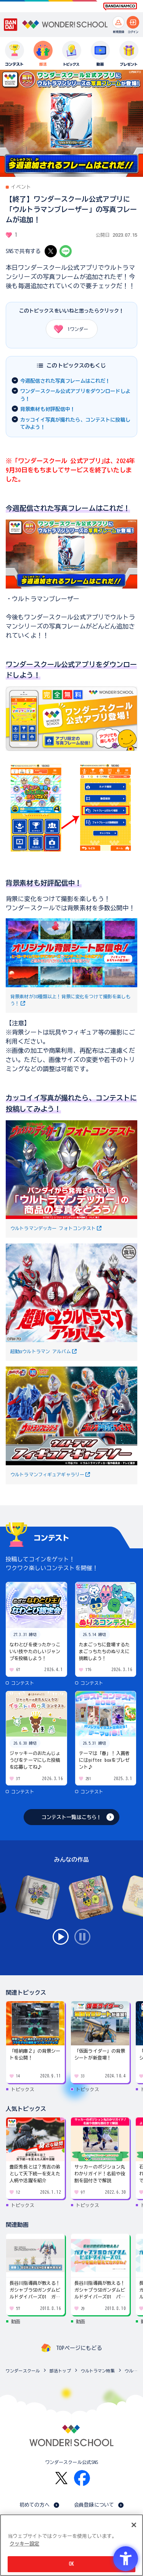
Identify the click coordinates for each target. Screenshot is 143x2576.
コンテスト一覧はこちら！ (72, 1817)
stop (82, 1937)
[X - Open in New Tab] (51, 251)
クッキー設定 (24, 2543)
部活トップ (60, 2371)
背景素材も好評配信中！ (47, 409)
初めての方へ (34, 2504)
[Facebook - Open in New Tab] (82, 2478)
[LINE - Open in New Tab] (65, 251)
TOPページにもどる (79, 2348)
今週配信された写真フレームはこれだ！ (65, 381)
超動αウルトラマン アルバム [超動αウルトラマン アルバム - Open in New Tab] (40, 1351)
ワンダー (68, 329)
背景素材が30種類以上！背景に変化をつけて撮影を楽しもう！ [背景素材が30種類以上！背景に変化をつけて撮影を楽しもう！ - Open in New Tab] (70, 1000)
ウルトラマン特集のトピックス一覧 (132, 2371)
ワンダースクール (23, 2371)
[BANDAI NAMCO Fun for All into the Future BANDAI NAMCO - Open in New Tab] (120, 6)
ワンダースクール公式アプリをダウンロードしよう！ (75, 395)
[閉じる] (133, 2525)
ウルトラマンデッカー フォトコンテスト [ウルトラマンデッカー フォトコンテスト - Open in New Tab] (53, 1228)
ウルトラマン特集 (98, 2371)
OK (71, 2564)
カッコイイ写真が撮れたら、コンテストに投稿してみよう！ (75, 423)
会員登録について (94, 2504)
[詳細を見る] (71, 747)
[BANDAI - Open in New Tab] (11, 24)
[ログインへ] (133, 22)
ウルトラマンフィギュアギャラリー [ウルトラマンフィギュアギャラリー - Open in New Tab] (47, 1474)
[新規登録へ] (118, 22)
